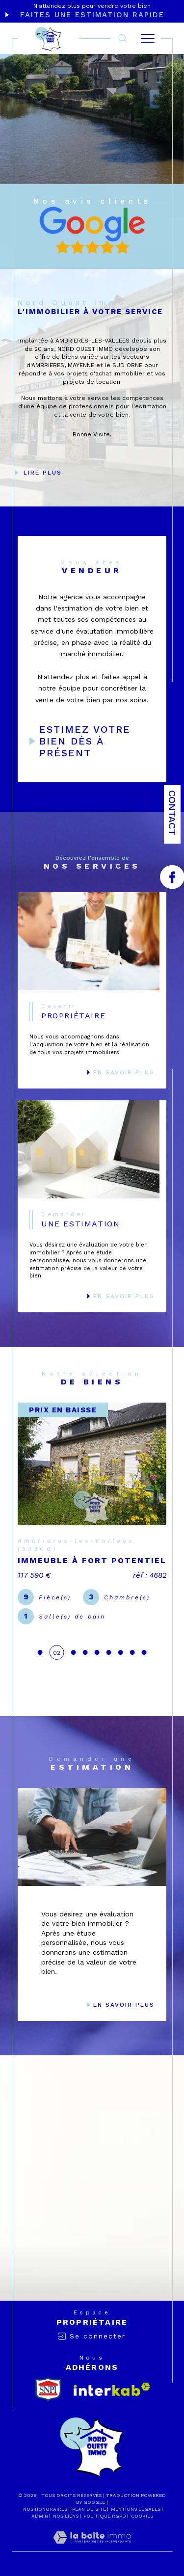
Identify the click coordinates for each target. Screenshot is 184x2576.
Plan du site (89, 2509)
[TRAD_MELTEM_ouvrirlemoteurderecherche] (123, 38)
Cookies (142, 2516)
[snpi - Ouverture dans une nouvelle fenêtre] (48, 2389)
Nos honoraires (45, 2509)
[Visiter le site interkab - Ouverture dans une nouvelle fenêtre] (112, 2389)
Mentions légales (135, 2509)
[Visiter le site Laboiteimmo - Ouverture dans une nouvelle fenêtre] (92, 2547)
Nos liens (66, 2516)
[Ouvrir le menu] (147, 38)
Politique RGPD (104, 2516)
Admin (39, 2516)
